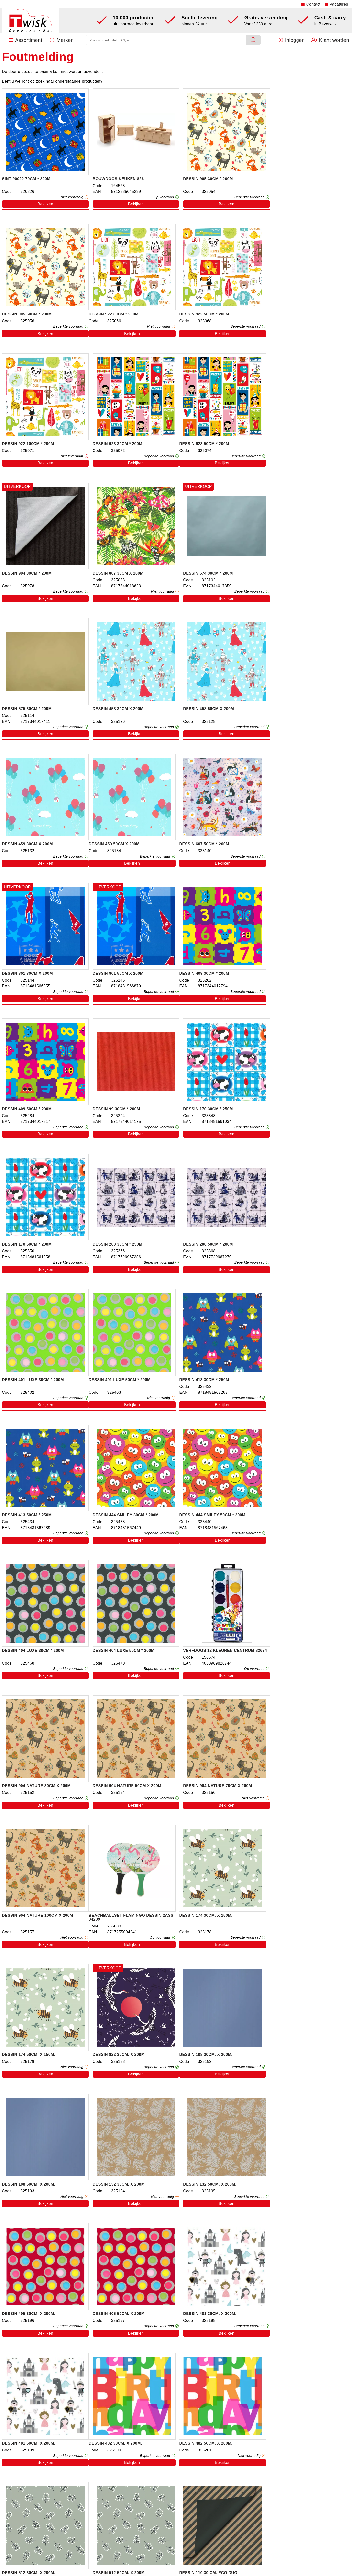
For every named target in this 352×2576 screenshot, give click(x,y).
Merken (206, 2509)
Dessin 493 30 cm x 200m (204, 2138)
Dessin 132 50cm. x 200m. (292, 1630)
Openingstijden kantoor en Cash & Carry (312, 2494)
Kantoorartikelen (119, 2516)
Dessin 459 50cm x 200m (27, 702)
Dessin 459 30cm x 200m (291, 569)
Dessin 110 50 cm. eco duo (119, 2011)
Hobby (110, 2546)
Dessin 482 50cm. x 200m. (116, 1884)
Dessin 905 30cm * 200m (203, 176)
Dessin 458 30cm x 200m (115, 569)
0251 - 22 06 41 (23, 2527)
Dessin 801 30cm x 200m (203, 702)
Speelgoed (114, 2487)
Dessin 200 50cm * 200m (203, 967)
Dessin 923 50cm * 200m (27, 436)
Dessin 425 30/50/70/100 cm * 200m (37, 2138)
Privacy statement (291, 2516)
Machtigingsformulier (294, 2487)
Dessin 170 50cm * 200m (27, 967)
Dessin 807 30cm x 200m (203, 436)
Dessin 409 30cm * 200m (27, 835)
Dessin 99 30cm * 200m (201, 835)
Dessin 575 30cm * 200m (27, 569)
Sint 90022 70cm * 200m (26, 176)
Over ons (207, 2487)
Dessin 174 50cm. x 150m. (204, 1493)
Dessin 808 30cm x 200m (115, 2274)
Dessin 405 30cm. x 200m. (28, 1757)
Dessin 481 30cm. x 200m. (204, 1757)
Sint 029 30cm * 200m (288, 2407)
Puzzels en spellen (121, 2494)
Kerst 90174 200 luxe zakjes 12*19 (128, 2407)
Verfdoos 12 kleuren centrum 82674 (308, 1233)
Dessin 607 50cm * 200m (115, 702)
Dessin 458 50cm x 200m (203, 569)
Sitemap (282, 2524)
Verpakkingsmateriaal (124, 2531)
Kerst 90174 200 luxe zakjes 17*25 (216, 2407)
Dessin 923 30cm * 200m (291, 309)
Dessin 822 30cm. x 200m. (292, 1493)
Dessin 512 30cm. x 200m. (204, 1884)
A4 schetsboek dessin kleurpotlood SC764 (115, 2140)
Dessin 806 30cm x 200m (27, 2274)
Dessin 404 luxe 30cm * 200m (121, 1233)
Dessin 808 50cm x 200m (203, 2274)
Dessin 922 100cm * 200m (204, 309)
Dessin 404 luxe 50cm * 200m (209, 1233)
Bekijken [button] (44, 201)
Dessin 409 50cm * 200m (115, 835)
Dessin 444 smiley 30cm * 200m (299, 1100)
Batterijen (112, 2538)
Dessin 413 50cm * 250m (203, 1100)
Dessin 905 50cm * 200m (291, 176)
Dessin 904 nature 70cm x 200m (212, 1366)
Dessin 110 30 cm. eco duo (31, 2011)
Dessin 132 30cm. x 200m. (204, 1630)
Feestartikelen (117, 2509)
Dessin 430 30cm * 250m (291, 2274)
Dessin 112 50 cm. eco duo (295, 2011)
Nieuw (109, 2553)
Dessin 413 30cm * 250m (115, 1100)
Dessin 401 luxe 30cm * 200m (297, 967)
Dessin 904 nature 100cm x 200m (301, 1366)
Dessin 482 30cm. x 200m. (28, 1884)
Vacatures (339, 4)
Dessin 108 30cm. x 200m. (28, 1630)
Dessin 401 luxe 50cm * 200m (33, 1100)
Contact (313, 4)
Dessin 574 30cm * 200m (291, 436)
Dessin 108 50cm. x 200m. (116, 1630)
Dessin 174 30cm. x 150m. (116, 1493)
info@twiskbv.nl (16, 2535)
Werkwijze (208, 2494)
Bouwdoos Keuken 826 (115, 176)
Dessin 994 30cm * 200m (115, 436)
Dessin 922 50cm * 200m (115, 309)
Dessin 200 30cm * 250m (115, 967)
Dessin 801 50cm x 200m (291, 702)
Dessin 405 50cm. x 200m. (116, 1757)
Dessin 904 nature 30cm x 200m (36, 1366)
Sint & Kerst (115, 2502)
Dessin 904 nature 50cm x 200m (124, 1366)
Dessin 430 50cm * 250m (27, 2407)
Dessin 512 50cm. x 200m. (292, 1884)
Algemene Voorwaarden (297, 2502)
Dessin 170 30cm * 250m (291, 835)
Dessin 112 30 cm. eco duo (207, 2011)
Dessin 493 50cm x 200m (291, 2138)
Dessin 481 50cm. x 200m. (292, 1757)
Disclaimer (285, 2509)
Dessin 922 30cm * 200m (27, 309)
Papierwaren (115, 2524)
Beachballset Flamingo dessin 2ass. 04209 (38, 1495)
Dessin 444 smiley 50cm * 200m (35, 1233)
